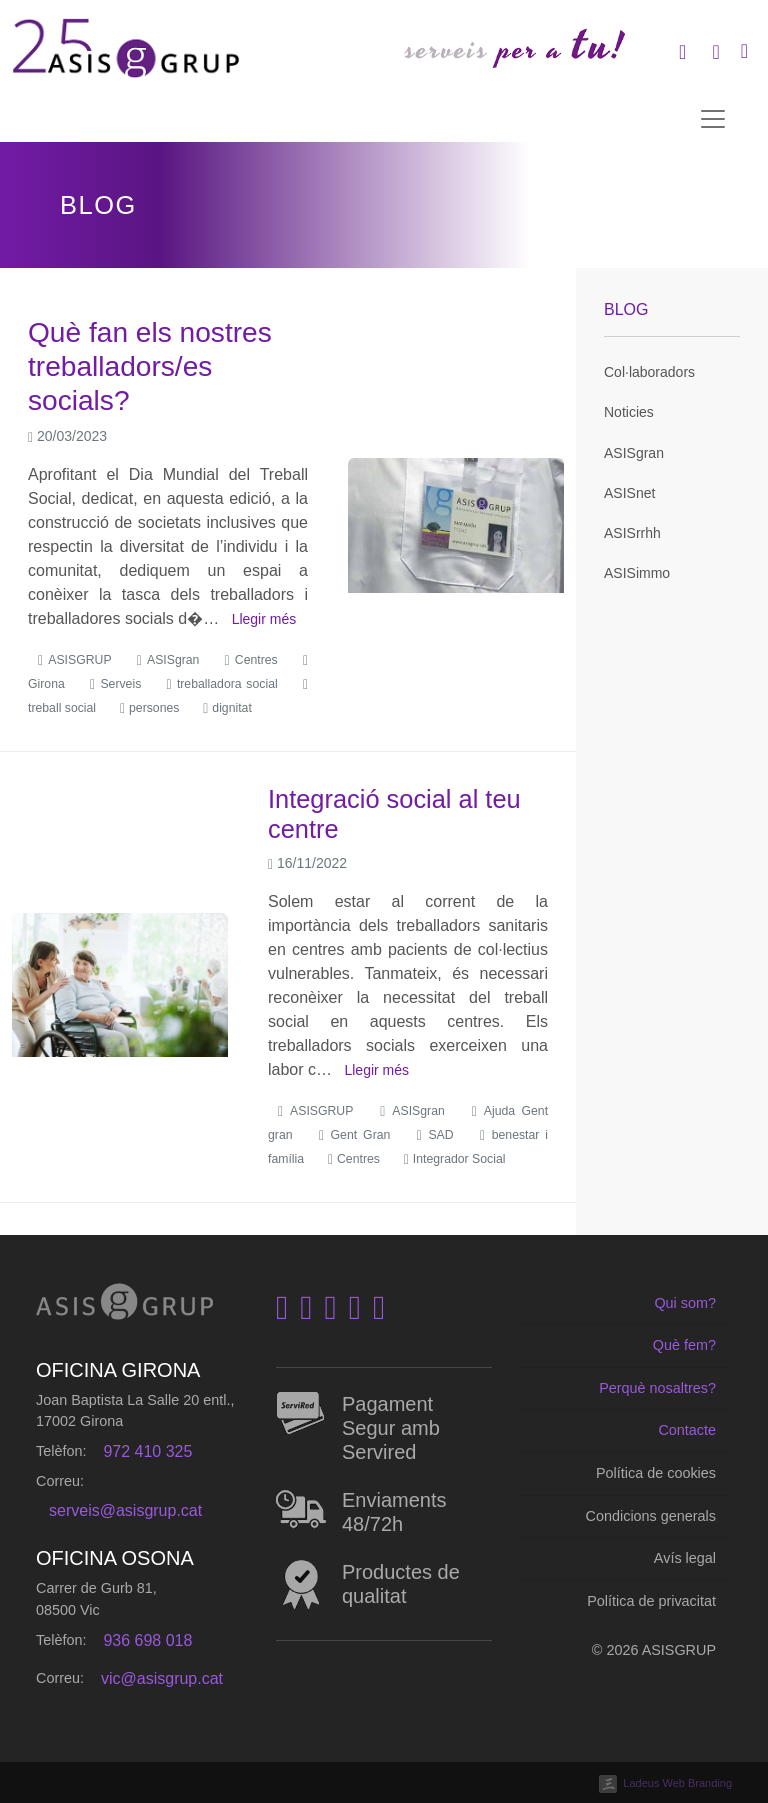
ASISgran (634, 453)
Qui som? (685, 1303)
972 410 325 (147, 1451)
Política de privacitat (651, 1601)
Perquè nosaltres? (657, 1388)
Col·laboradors (649, 372)
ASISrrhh (632, 533)
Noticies (629, 412)
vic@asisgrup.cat (162, 1678)
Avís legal (685, 1558)
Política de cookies (656, 1473)
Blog (626, 309)
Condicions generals (651, 1516)
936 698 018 (147, 1640)
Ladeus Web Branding (677, 1783)
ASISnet (629, 493)
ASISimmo (637, 573)
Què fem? (684, 1345)
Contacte (687, 1430)
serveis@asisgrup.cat (125, 1510)
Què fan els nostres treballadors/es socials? (150, 366)
